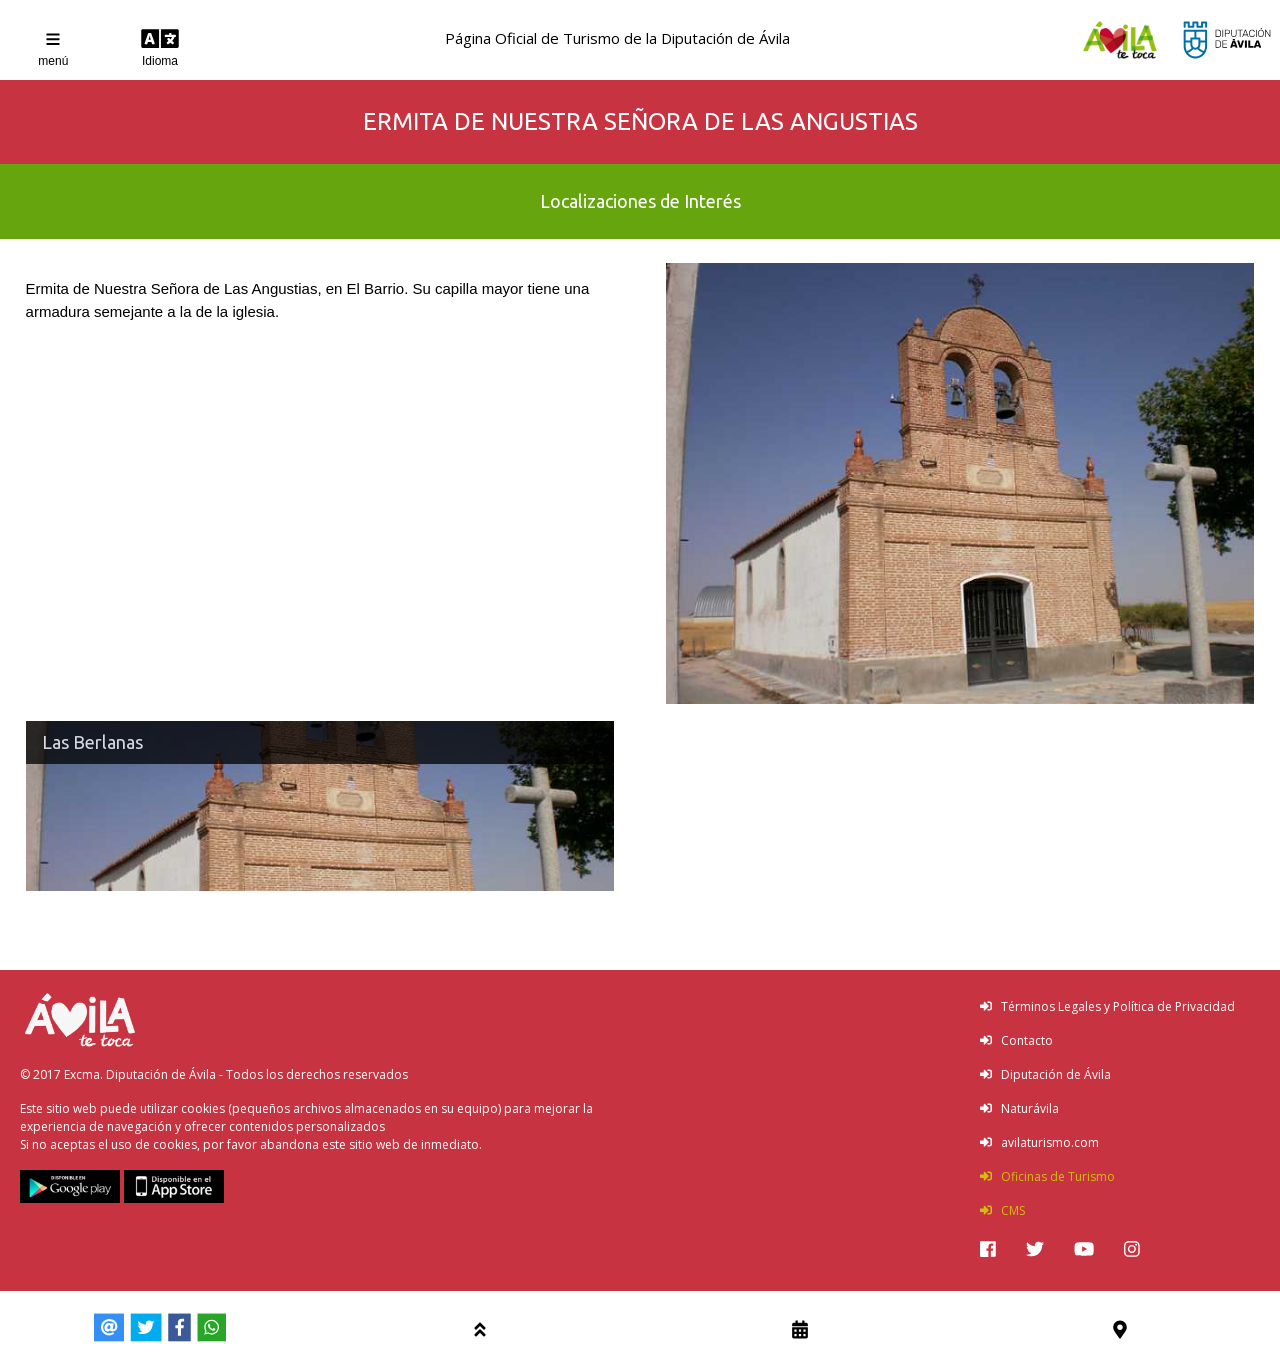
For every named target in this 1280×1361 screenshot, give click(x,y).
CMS (1002, 1210)
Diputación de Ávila (1045, 1074)
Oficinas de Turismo (1047, 1176)
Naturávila (1019, 1108)
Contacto (1016, 1040)
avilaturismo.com (1039, 1142)
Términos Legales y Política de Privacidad (1107, 1006)
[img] (988, 1249)
